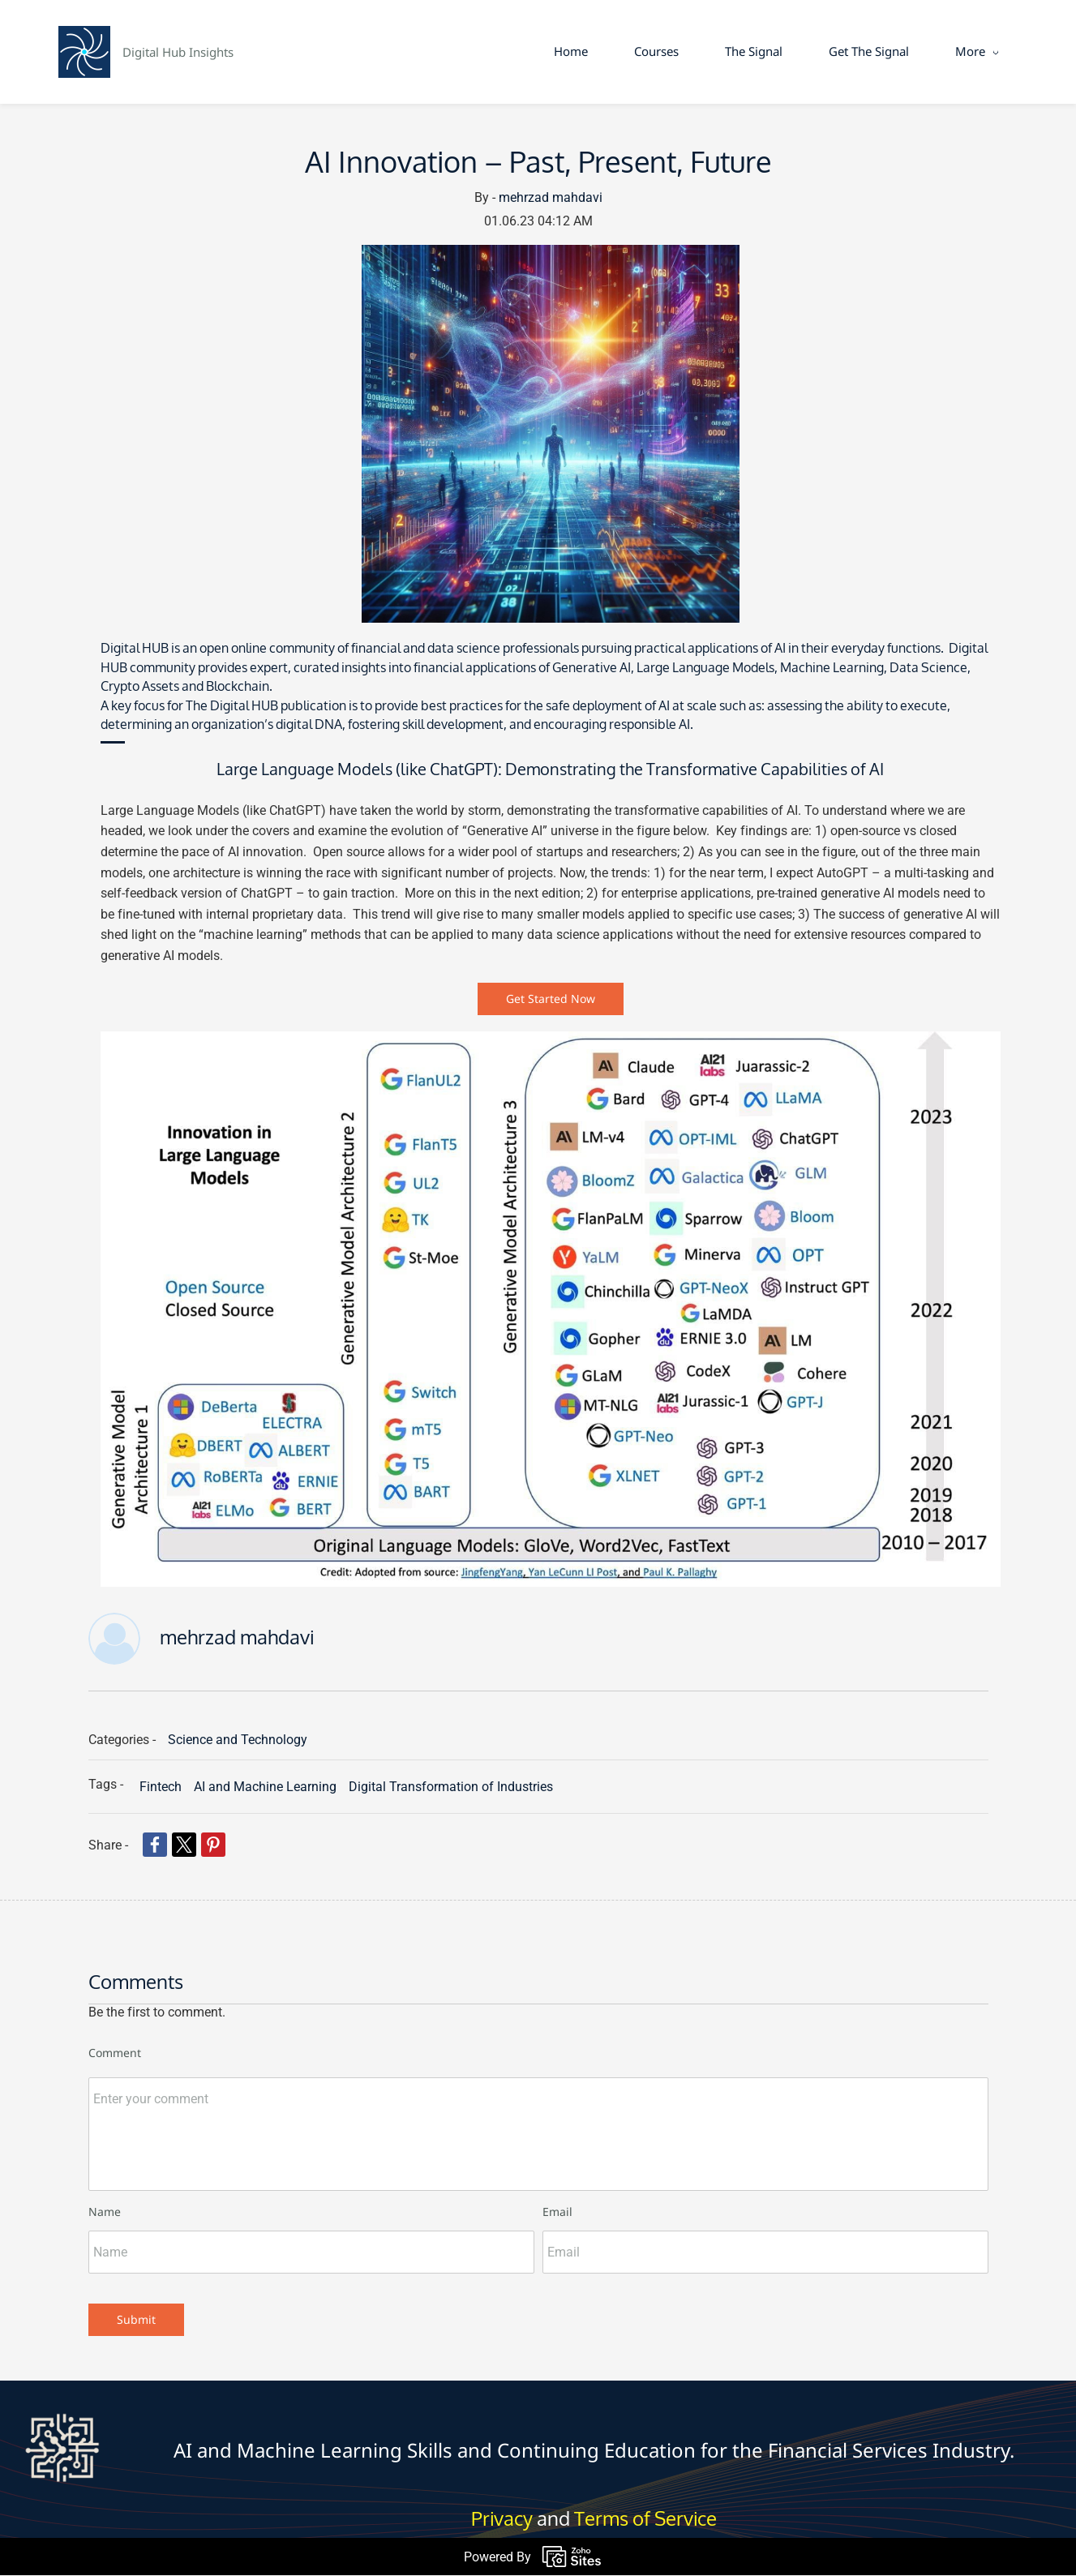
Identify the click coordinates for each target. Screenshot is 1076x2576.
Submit (136, 2319)
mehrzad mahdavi (550, 198)
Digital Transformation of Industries (451, 1787)
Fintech (160, 1787)
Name (104, 2212)
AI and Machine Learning (265, 1787)
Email (557, 2212)
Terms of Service (645, 2520)
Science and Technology (237, 1740)
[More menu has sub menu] (972, 52)
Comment (114, 2053)
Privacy (502, 2520)
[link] (550, 256)
